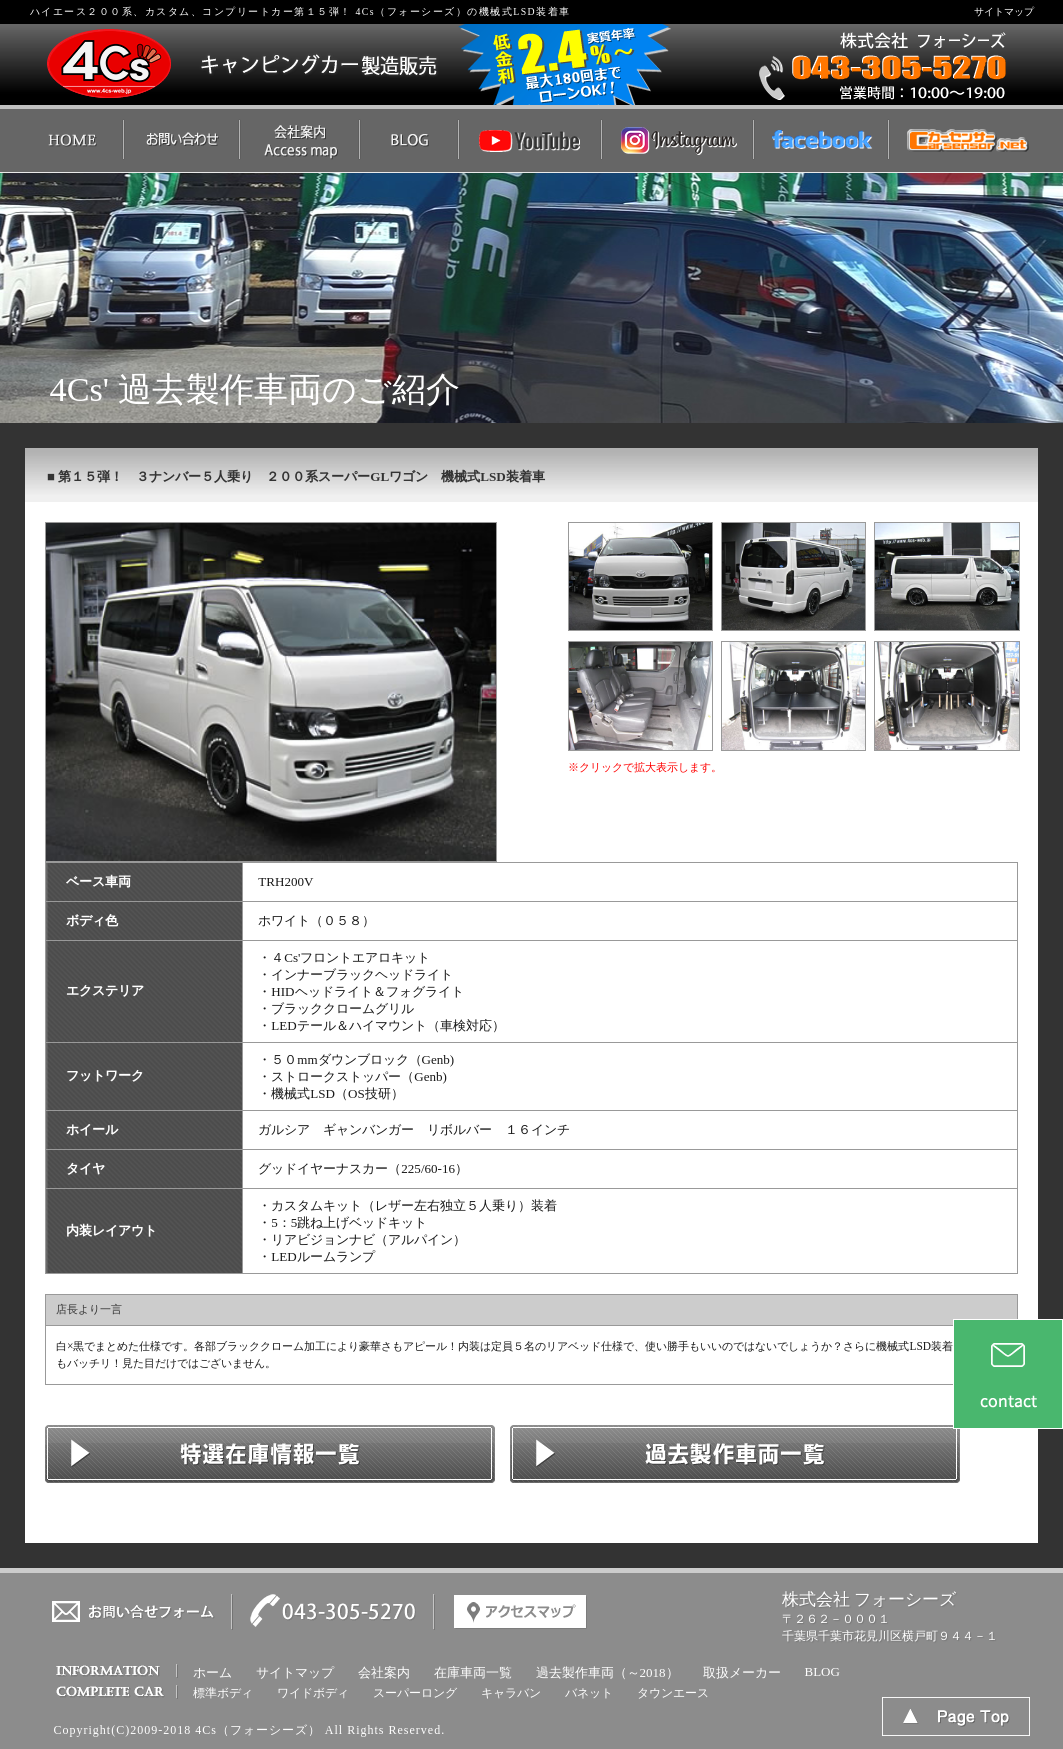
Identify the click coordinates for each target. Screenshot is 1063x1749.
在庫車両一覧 (473, 1672)
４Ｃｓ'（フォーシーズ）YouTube (529, 140)
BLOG (822, 1671)
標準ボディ (223, 1693)
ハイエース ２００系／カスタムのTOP (74, 140)
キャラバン (511, 1693)
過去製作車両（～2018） (607, 1672)
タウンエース (673, 1693)
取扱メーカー (742, 1672)
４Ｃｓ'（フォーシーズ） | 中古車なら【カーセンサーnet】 (963, 140)
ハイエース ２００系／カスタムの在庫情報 (270, 1454)
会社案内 (384, 1672)
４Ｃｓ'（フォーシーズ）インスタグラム (677, 140)
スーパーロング (415, 1693)
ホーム (212, 1672)
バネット (589, 1693)
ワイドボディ (313, 1693)
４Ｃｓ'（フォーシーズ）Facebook (820, 140)
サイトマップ (1004, 11)
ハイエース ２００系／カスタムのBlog (408, 140)
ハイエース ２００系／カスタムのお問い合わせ (181, 140)
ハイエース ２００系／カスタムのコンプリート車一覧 (735, 1454)
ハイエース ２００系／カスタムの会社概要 (299, 140)
